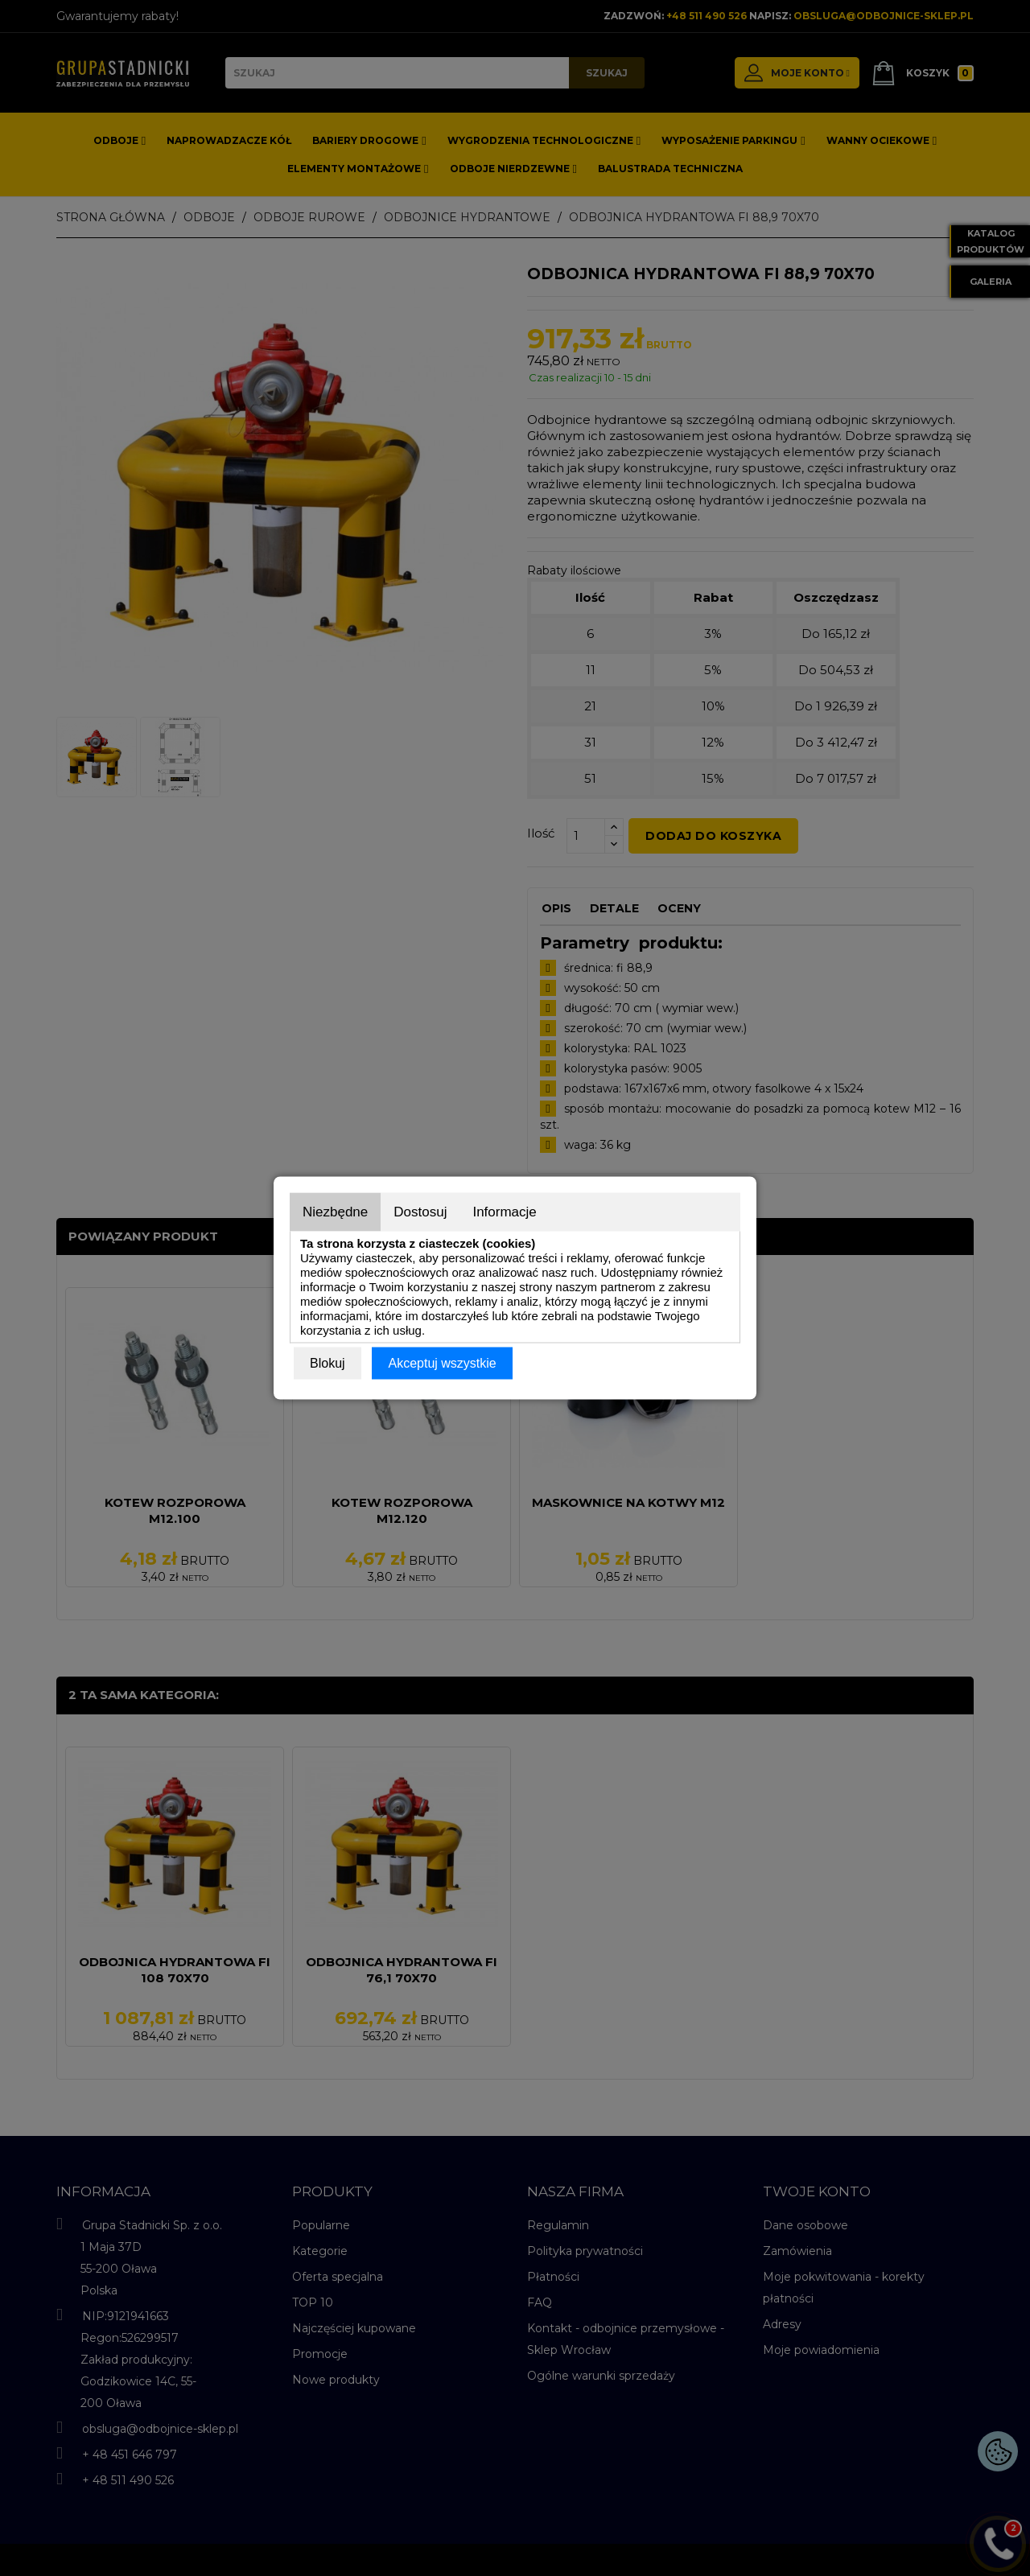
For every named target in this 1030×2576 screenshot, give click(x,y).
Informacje (504, 1212)
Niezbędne (335, 1212)
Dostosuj (420, 1212)
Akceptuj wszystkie (442, 1363)
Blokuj (327, 1363)
